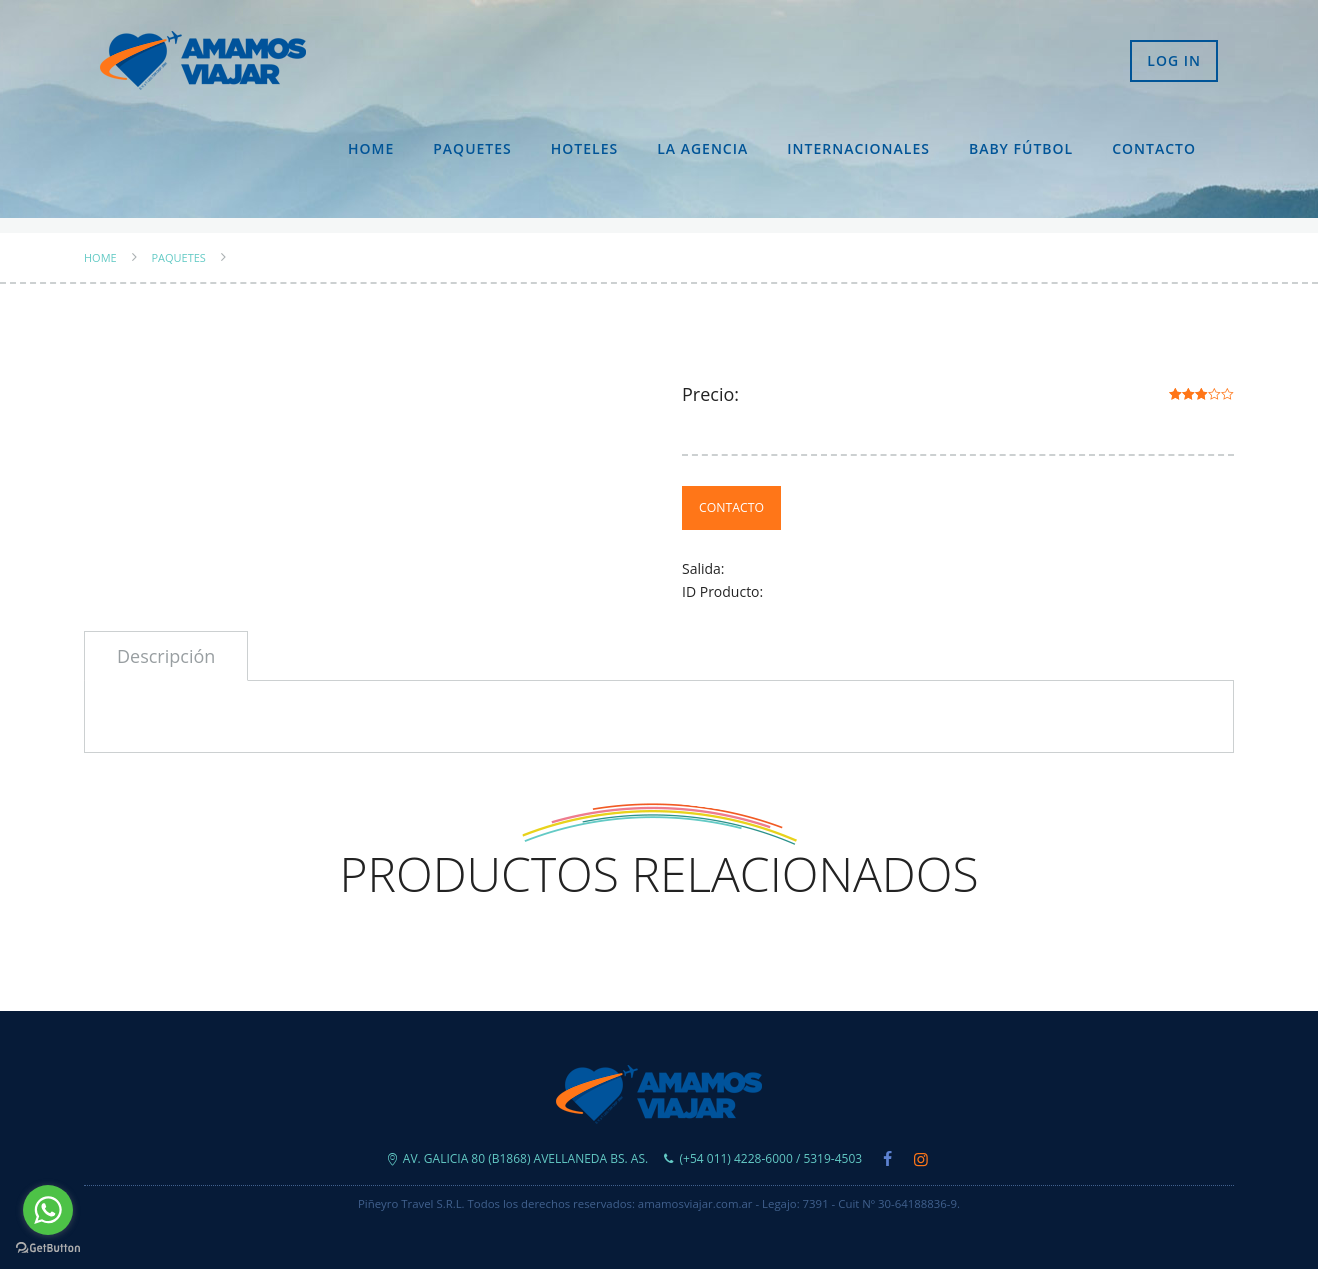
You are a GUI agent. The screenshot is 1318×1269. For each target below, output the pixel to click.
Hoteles (584, 148)
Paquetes (472, 148)
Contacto (1154, 148)
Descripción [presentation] (166, 656)
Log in (1174, 60)
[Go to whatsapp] (48, 1210)
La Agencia (702, 148)
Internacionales (858, 148)
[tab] (166, 656)
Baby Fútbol (1021, 148)
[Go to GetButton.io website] (48, 1248)
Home (371, 148)
